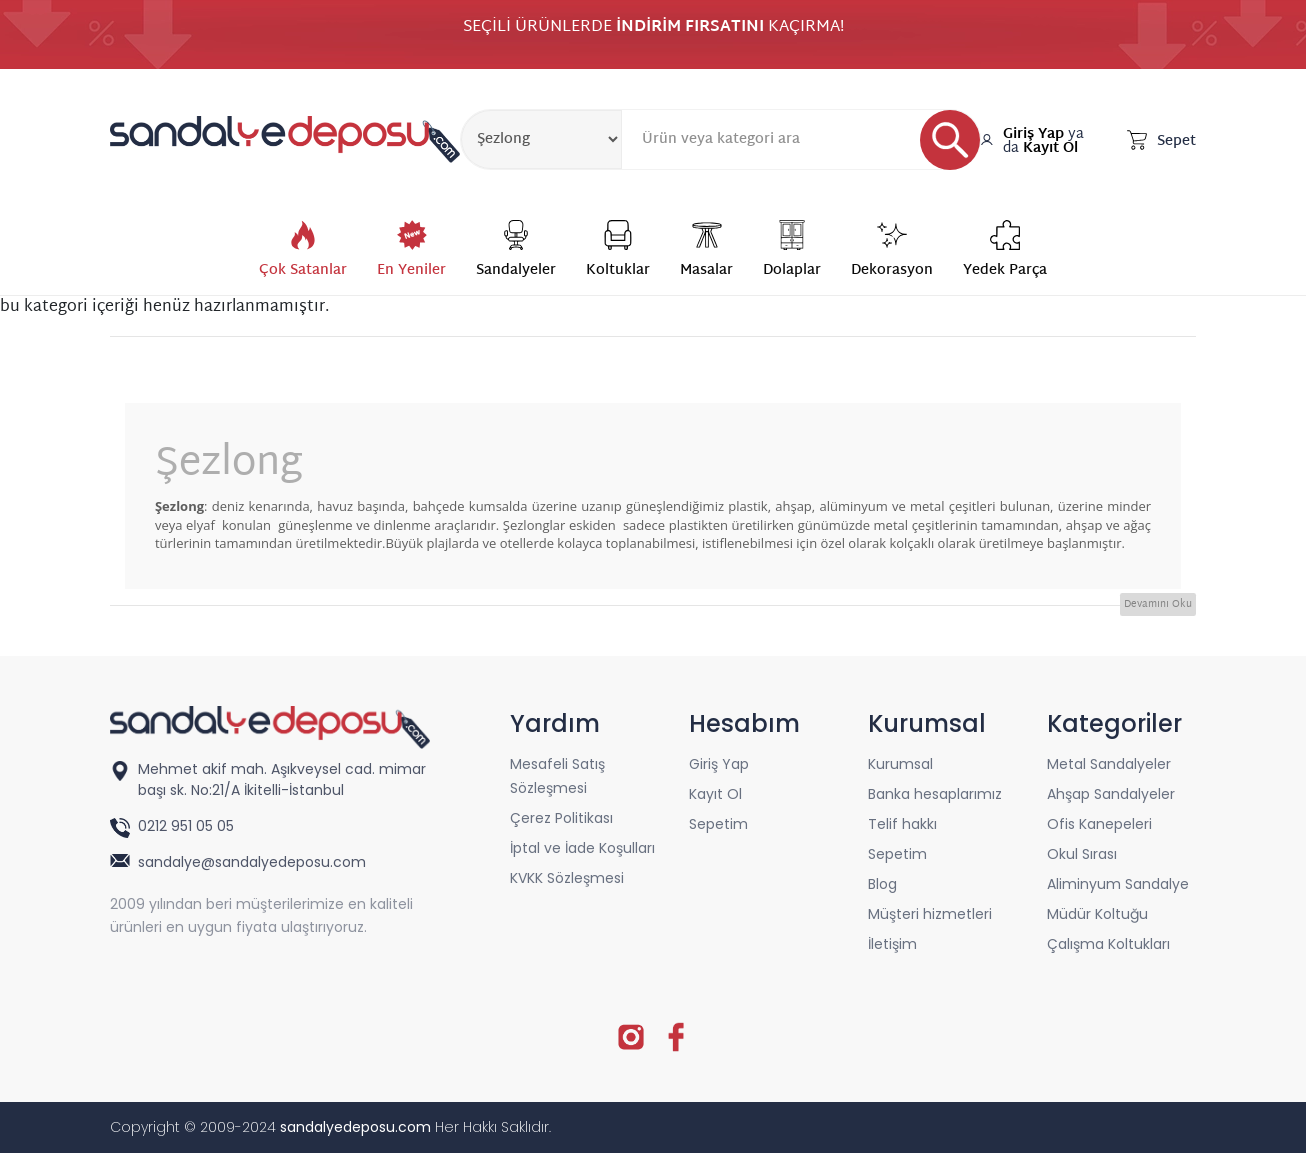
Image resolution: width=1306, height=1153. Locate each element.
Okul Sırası (1082, 854)
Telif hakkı (902, 824)
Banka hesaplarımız (935, 794)
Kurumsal (900, 764)
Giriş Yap (1033, 134)
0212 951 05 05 (188, 826)
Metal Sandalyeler (1109, 764)
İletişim (892, 944)
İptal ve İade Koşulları (582, 848)
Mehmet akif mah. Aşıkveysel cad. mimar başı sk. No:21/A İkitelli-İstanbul (282, 779)
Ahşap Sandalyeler (1111, 794)
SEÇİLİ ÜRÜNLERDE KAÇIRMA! (653, 30)
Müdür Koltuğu (1097, 914)
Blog (882, 884)
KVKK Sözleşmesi (567, 878)
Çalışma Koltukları (1108, 944)
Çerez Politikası (561, 818)
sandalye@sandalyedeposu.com (252, 862)
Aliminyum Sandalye (1118, 884)
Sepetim (718, 824)
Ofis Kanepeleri (1099, 824)
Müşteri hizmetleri (930, 914)
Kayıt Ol (1050, 148)
